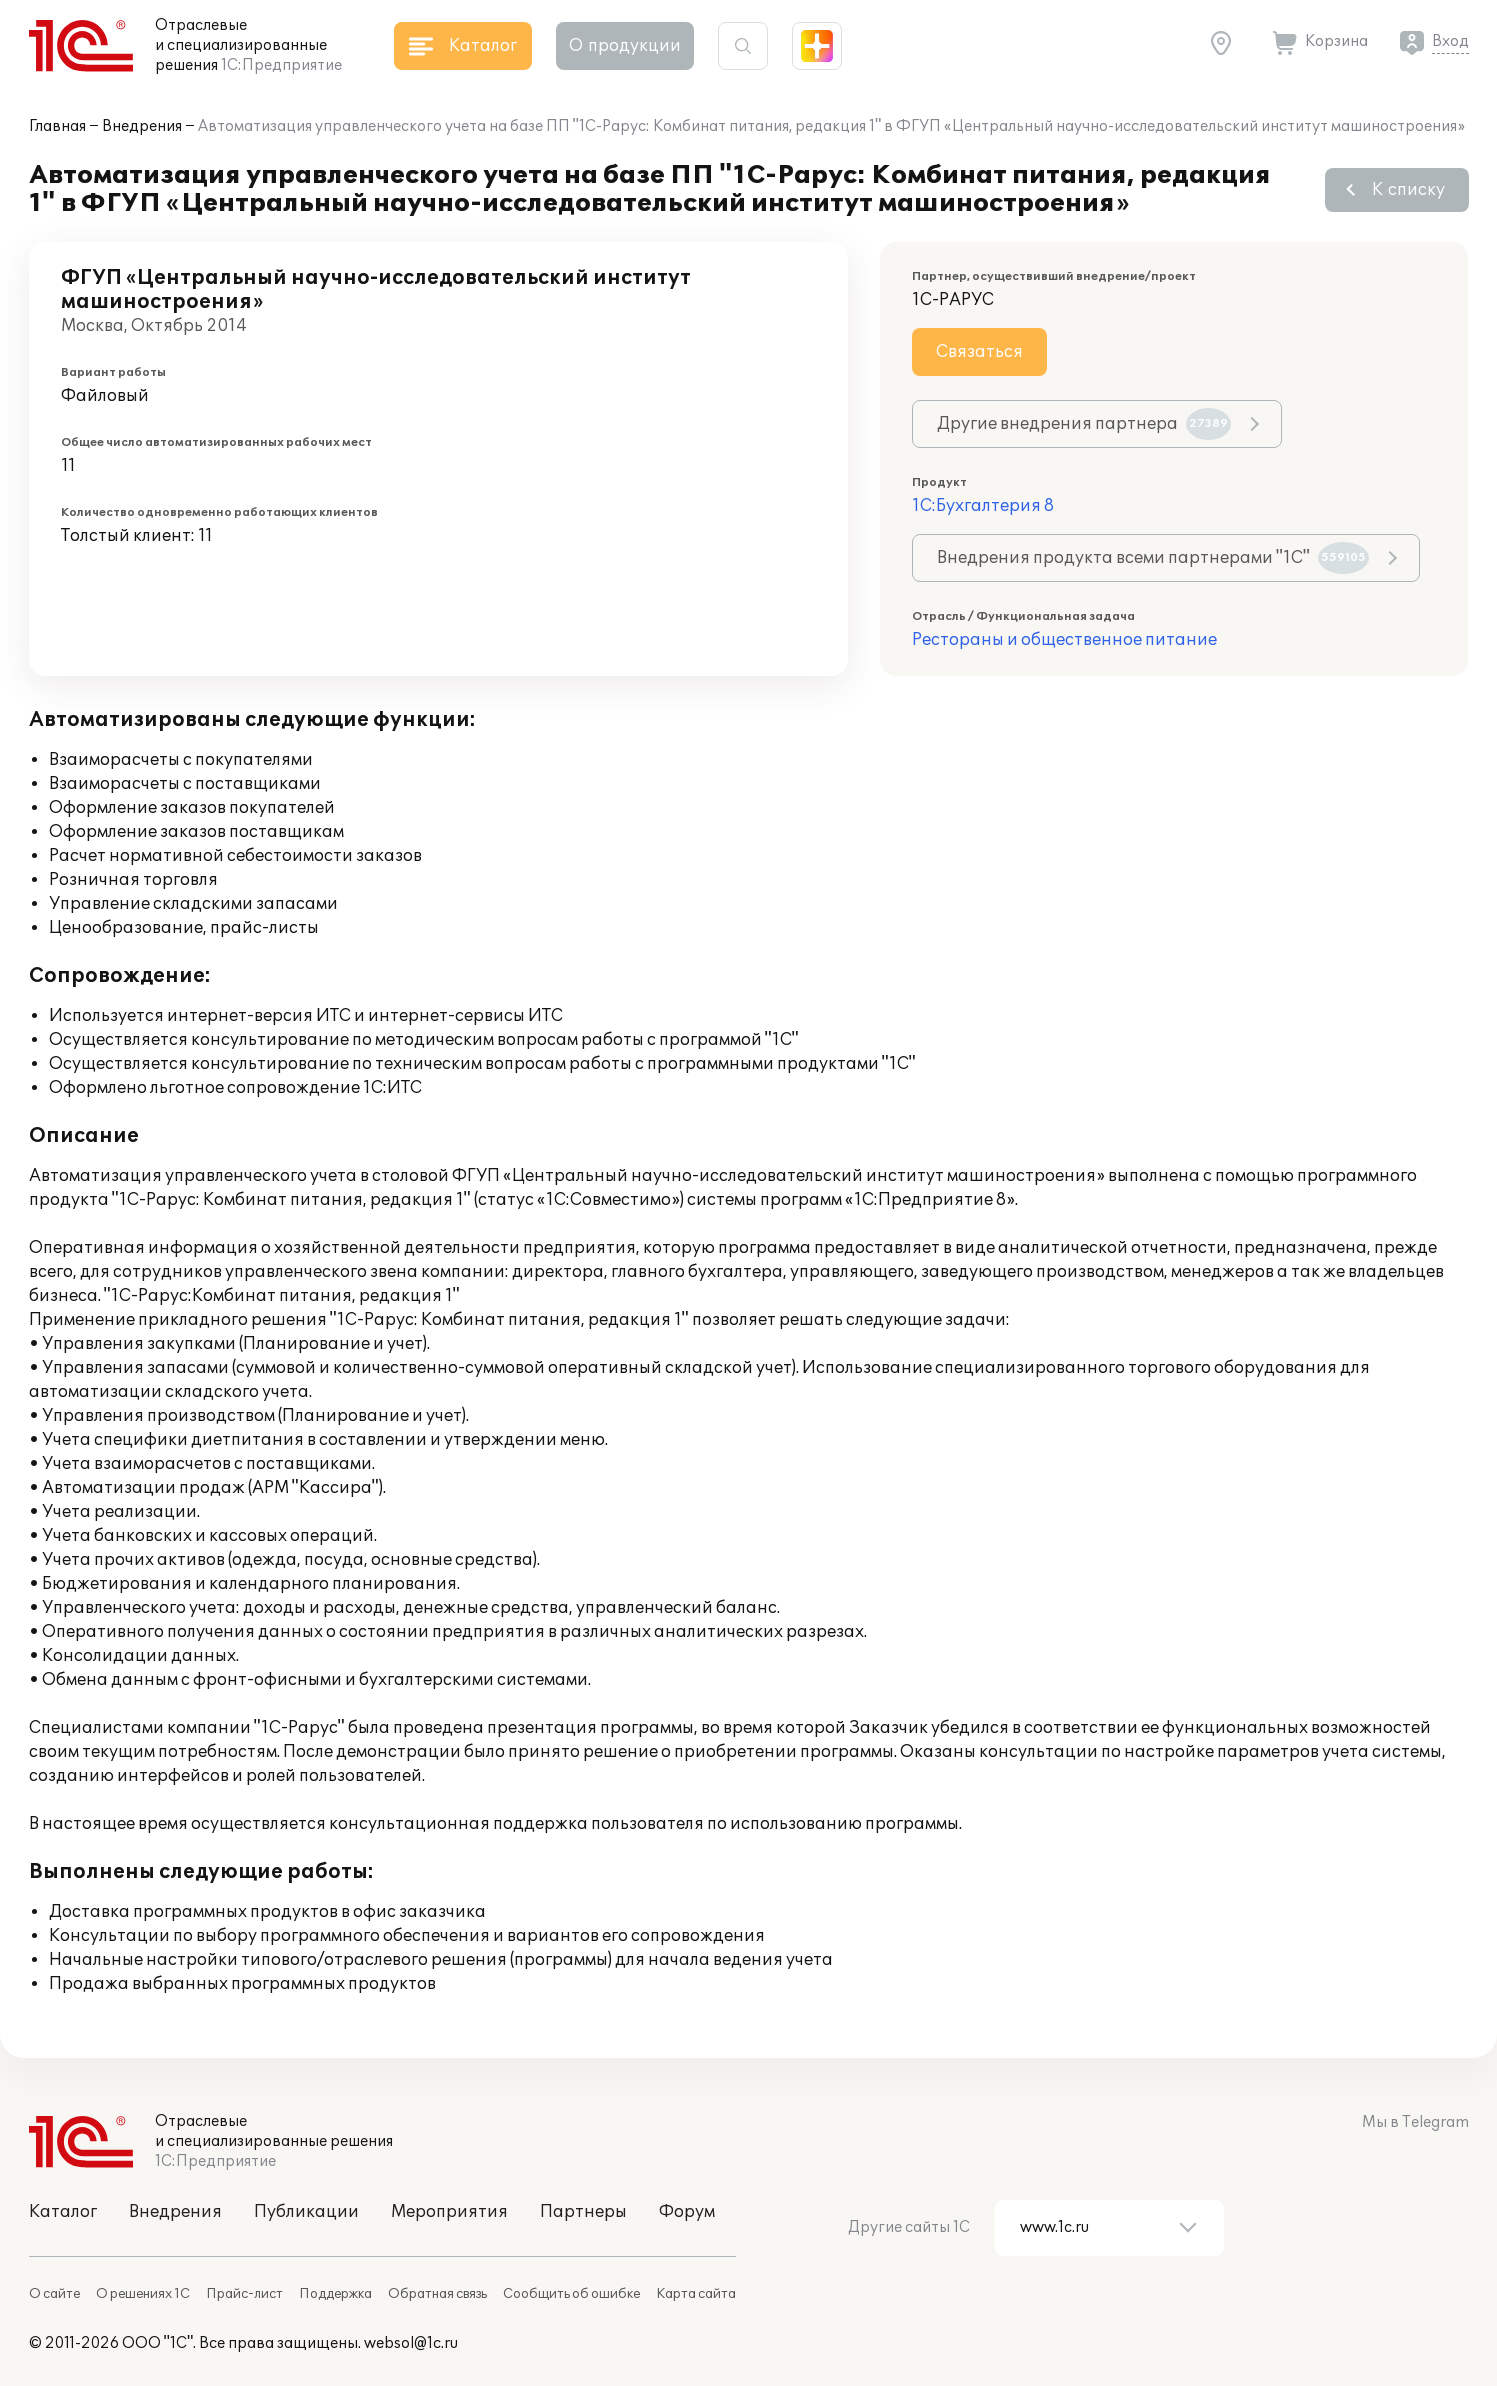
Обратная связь (437, 2294)
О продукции (625, 46)
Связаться (979, 352)
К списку (1408, 190)
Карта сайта (696, 2294)
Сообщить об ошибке (571, 2294)
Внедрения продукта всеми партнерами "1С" (1153, 558)
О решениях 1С (143, 2294)
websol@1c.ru (411, 2343)
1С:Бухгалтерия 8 (983, 506)
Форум (687, 2212)
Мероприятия (449, 2212)
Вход (1450, 41)
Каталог (63, 2212)
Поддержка (335, 2294)
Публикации (306, 2212)
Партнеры (583, 2212)
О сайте (54, 2294)
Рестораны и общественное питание (1064, 640)
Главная (57, 126)
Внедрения (142, 126)
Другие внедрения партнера (1084, 424)
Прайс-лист (244, 2294)
